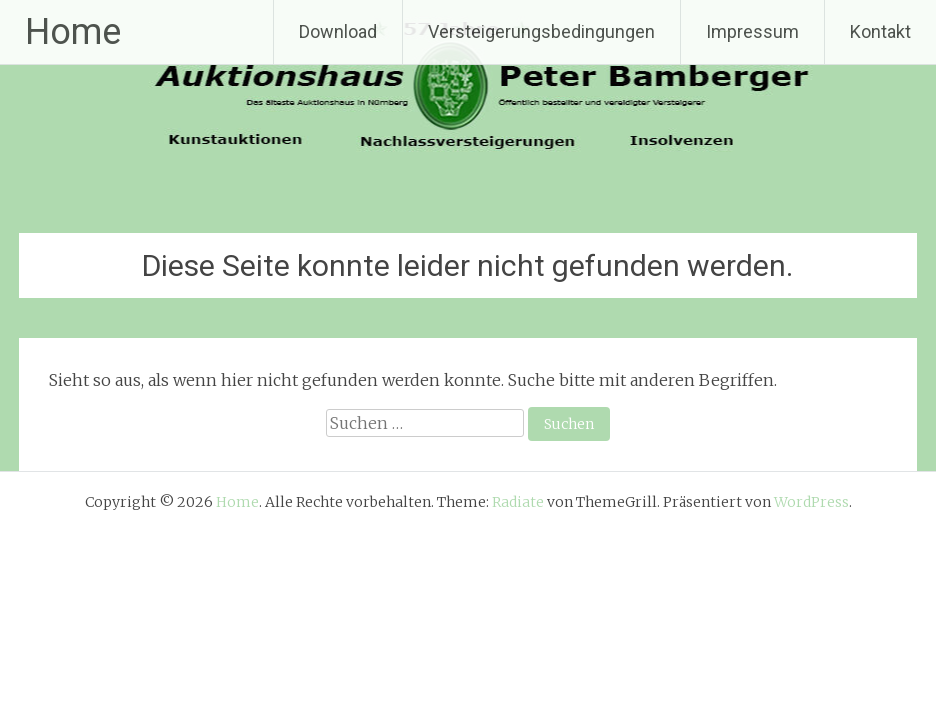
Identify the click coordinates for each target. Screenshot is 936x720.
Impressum (752, 31)
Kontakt (880, 31)
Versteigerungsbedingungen (541, 31)
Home (73, 32)
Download (338, 31)
